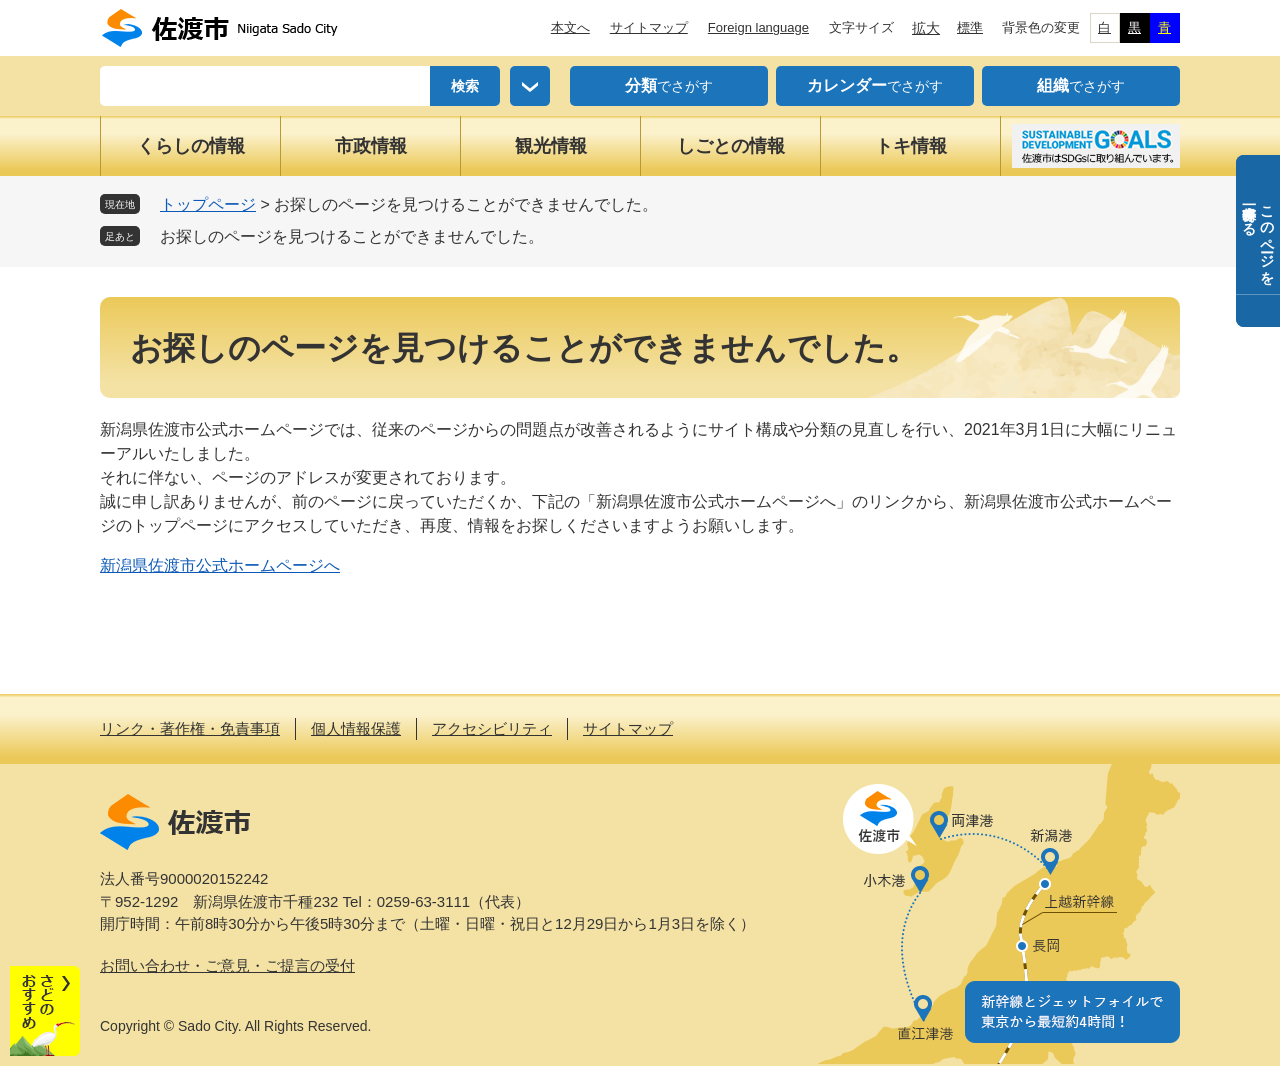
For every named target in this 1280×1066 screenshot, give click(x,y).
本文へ (570, 27)
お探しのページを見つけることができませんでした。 (352, 236)
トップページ (208, 204)
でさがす (669, 86)
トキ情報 (911, 146)
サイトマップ (649, 27)
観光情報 (551, 146)
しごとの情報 (731, 146)
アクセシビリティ (492, 728)
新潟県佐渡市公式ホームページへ (220, 565)
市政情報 (371, 146)
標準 (970, 27)
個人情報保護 (356, 728)
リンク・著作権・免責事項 (190, 728)
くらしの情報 (191, 146)
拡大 (926, 28)
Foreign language (758, 27)
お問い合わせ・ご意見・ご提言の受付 (227, 965)
